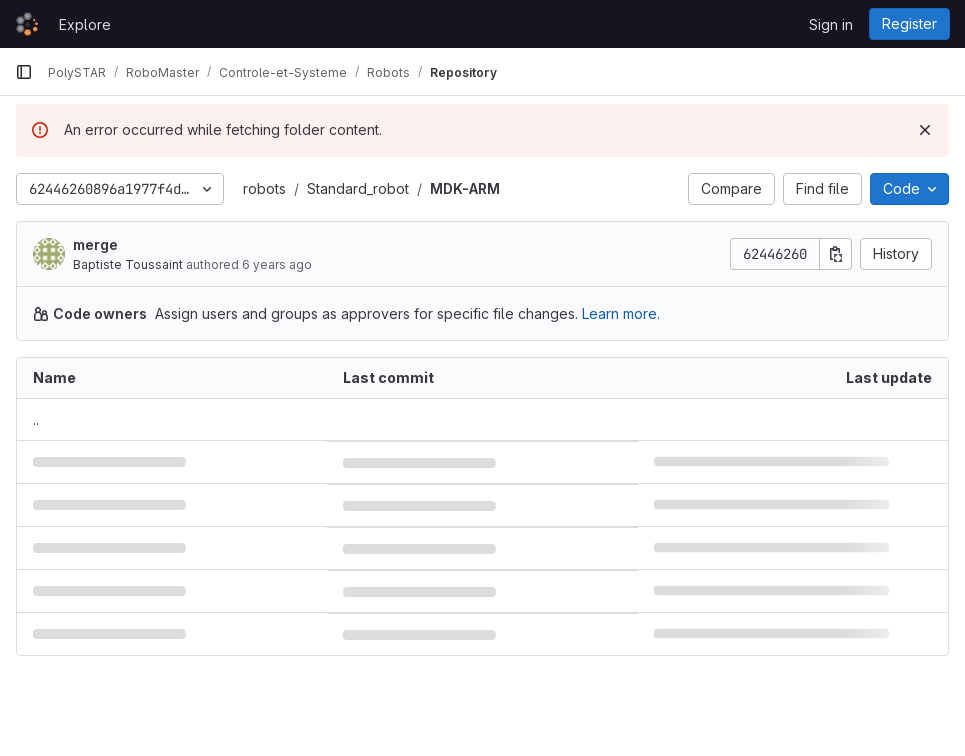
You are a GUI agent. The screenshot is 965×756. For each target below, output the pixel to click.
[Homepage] (27, 24)
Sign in (831, 24)
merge (95, 244)
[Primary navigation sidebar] (24, 72)
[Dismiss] (925, 130)
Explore (85, 24)
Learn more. (621, 313)
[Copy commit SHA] (836, 254)
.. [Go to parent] (36, 419)
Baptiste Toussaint (128, 264)
